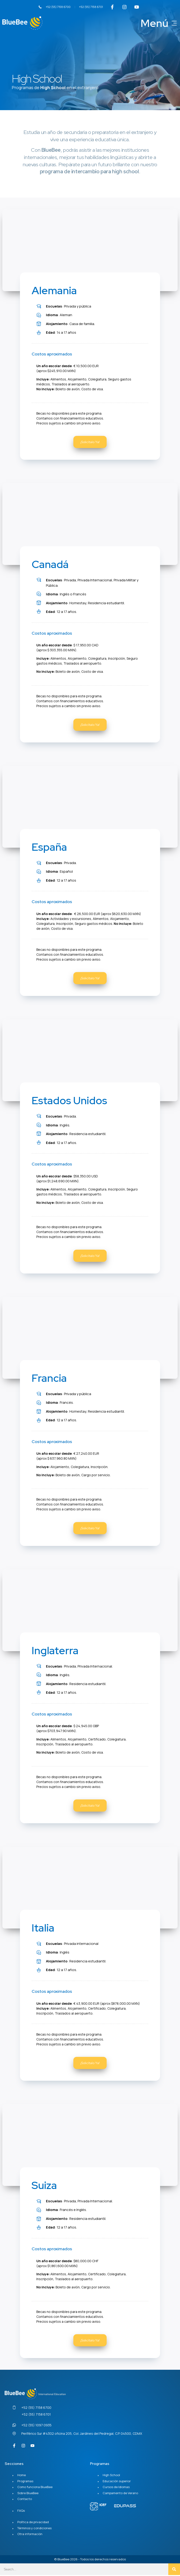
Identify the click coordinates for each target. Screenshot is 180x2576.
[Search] (174, 2569)
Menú (154, 23)
